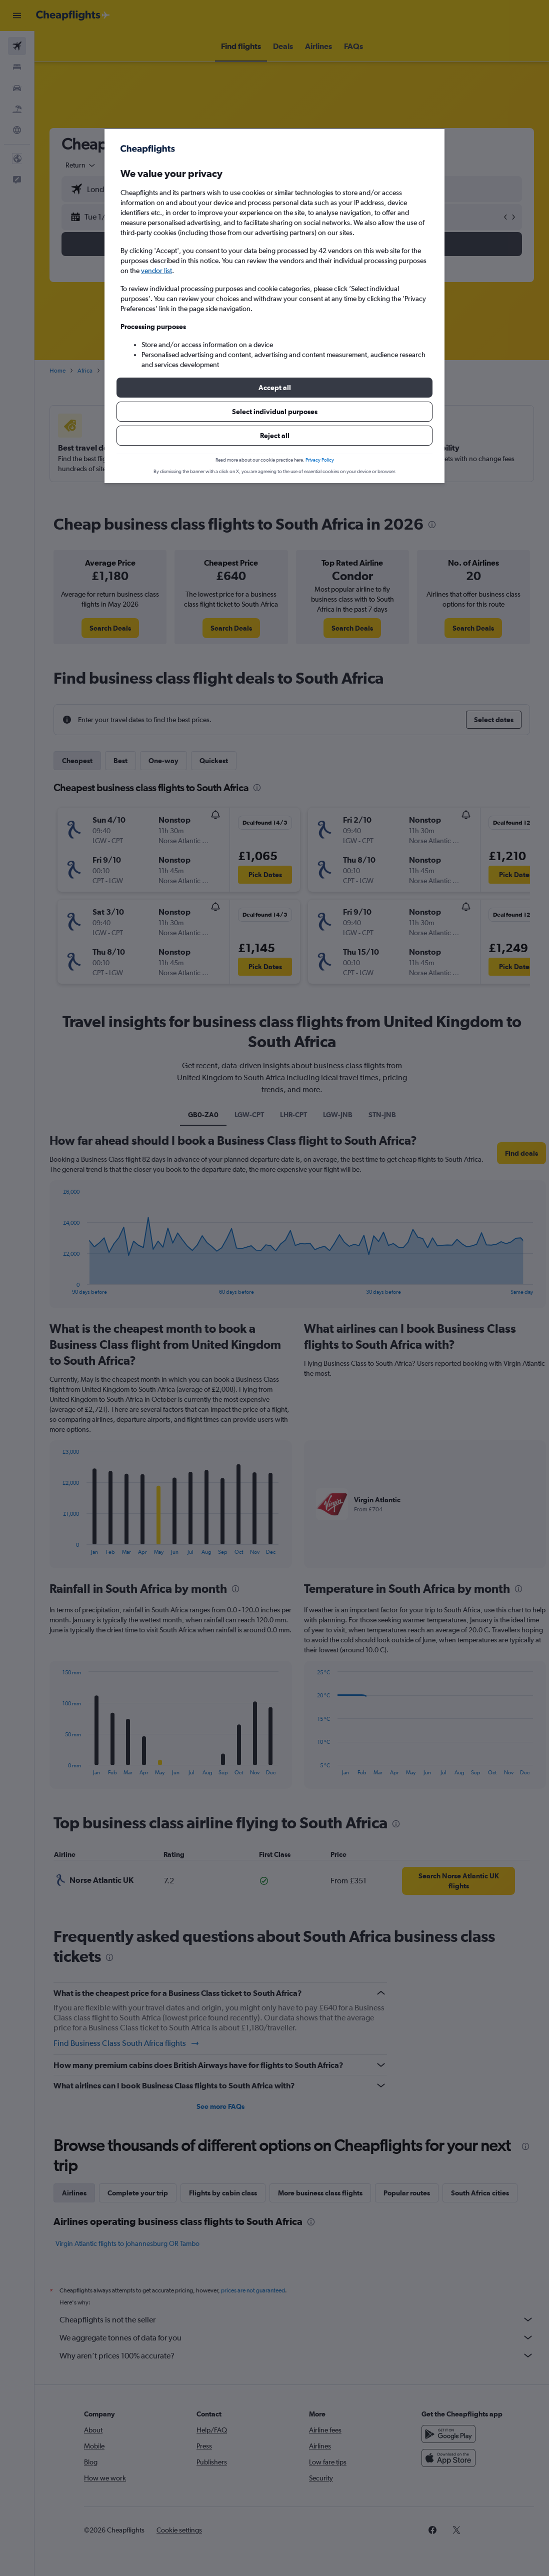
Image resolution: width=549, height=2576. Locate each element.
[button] (274, 388)
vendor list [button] (156, 271)
